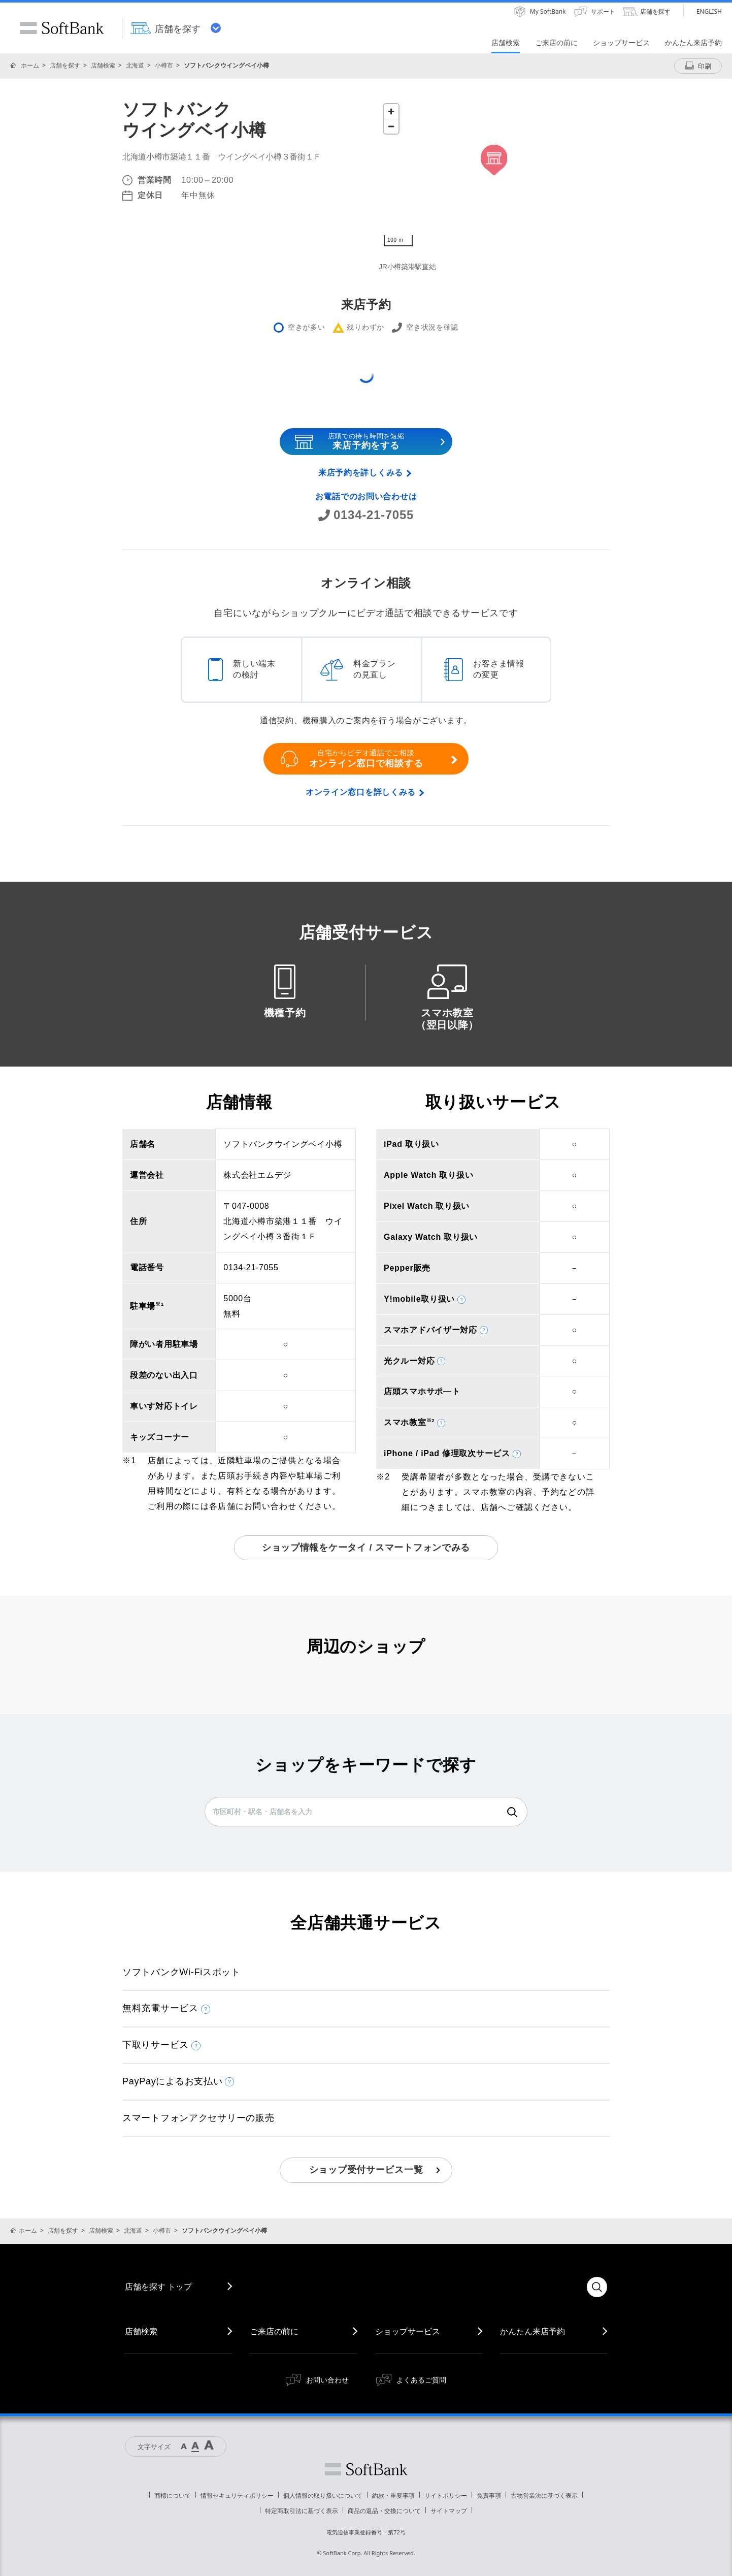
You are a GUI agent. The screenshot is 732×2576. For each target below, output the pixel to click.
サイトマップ (448, 2510)
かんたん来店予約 (532, 2331)
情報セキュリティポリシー (237, 2495)
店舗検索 (103, 65)
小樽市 (164, 65)
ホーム (30, 65)
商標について (172, 2495)
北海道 (135, 65)
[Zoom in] (391, 111)
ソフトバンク (366, 2469)
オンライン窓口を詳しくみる (361, 792)
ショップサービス (407, 2331)
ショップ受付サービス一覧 (366, 2170)
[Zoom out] (391, 126)
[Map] (494, 175)
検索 (512, 1812)
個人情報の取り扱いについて (322, 2495)
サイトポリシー (445, 2495)
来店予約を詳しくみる (360, 472)
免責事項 (489, 2495)
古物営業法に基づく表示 (544, 2495)
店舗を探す (65, 65)
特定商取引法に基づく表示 (301, 2510)
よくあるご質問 (421, 2380)
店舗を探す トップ (158, 2286)
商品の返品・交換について (384, 2510)
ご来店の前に (274, 2331)
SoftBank (62, 28)
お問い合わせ (327, 2380)
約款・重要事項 (393, 2495)
